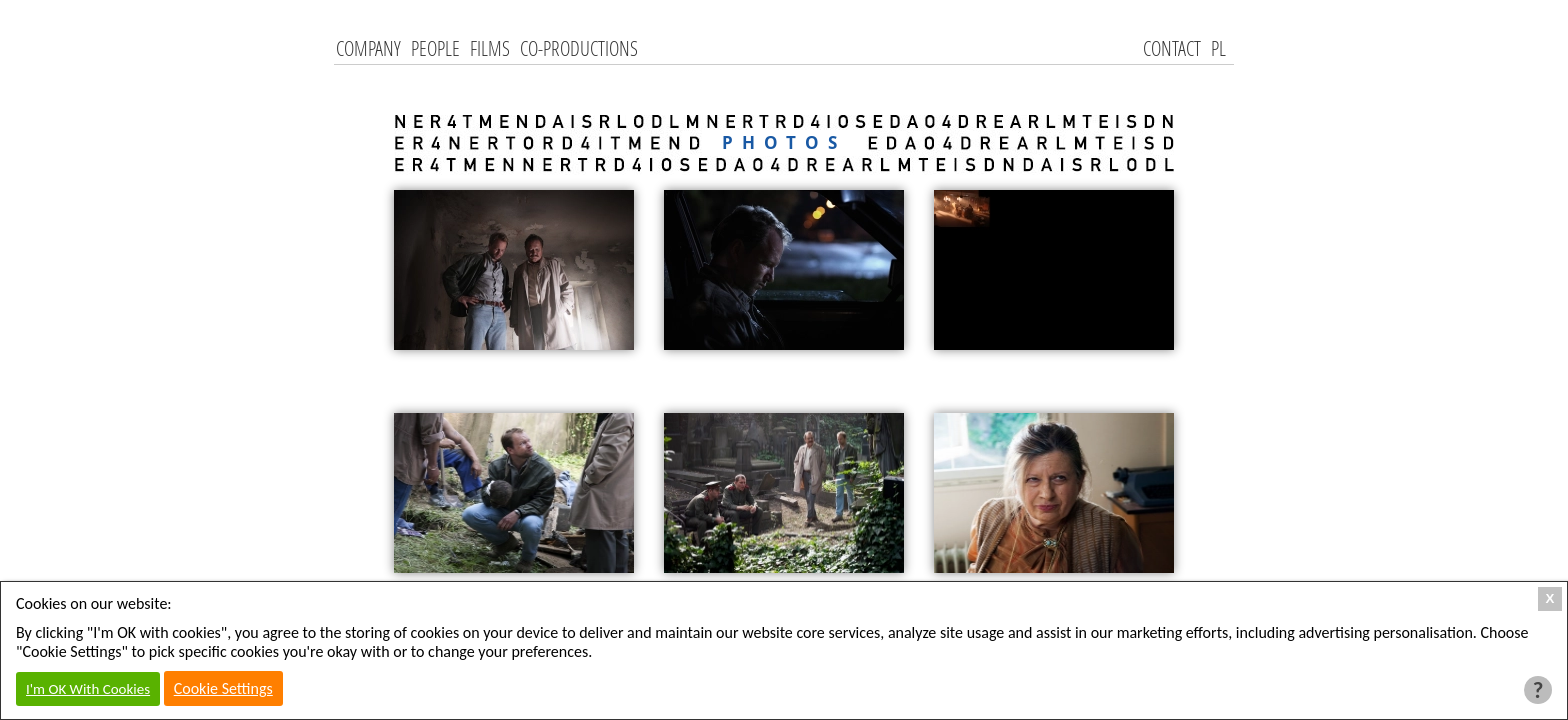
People (435, 48)
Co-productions (579, 48)
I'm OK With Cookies (88, 689)
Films (490, 48)
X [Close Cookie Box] (1550, 598)
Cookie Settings (223, 688)
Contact (1172, 48)
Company (368, 48)
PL (1218, 48)
